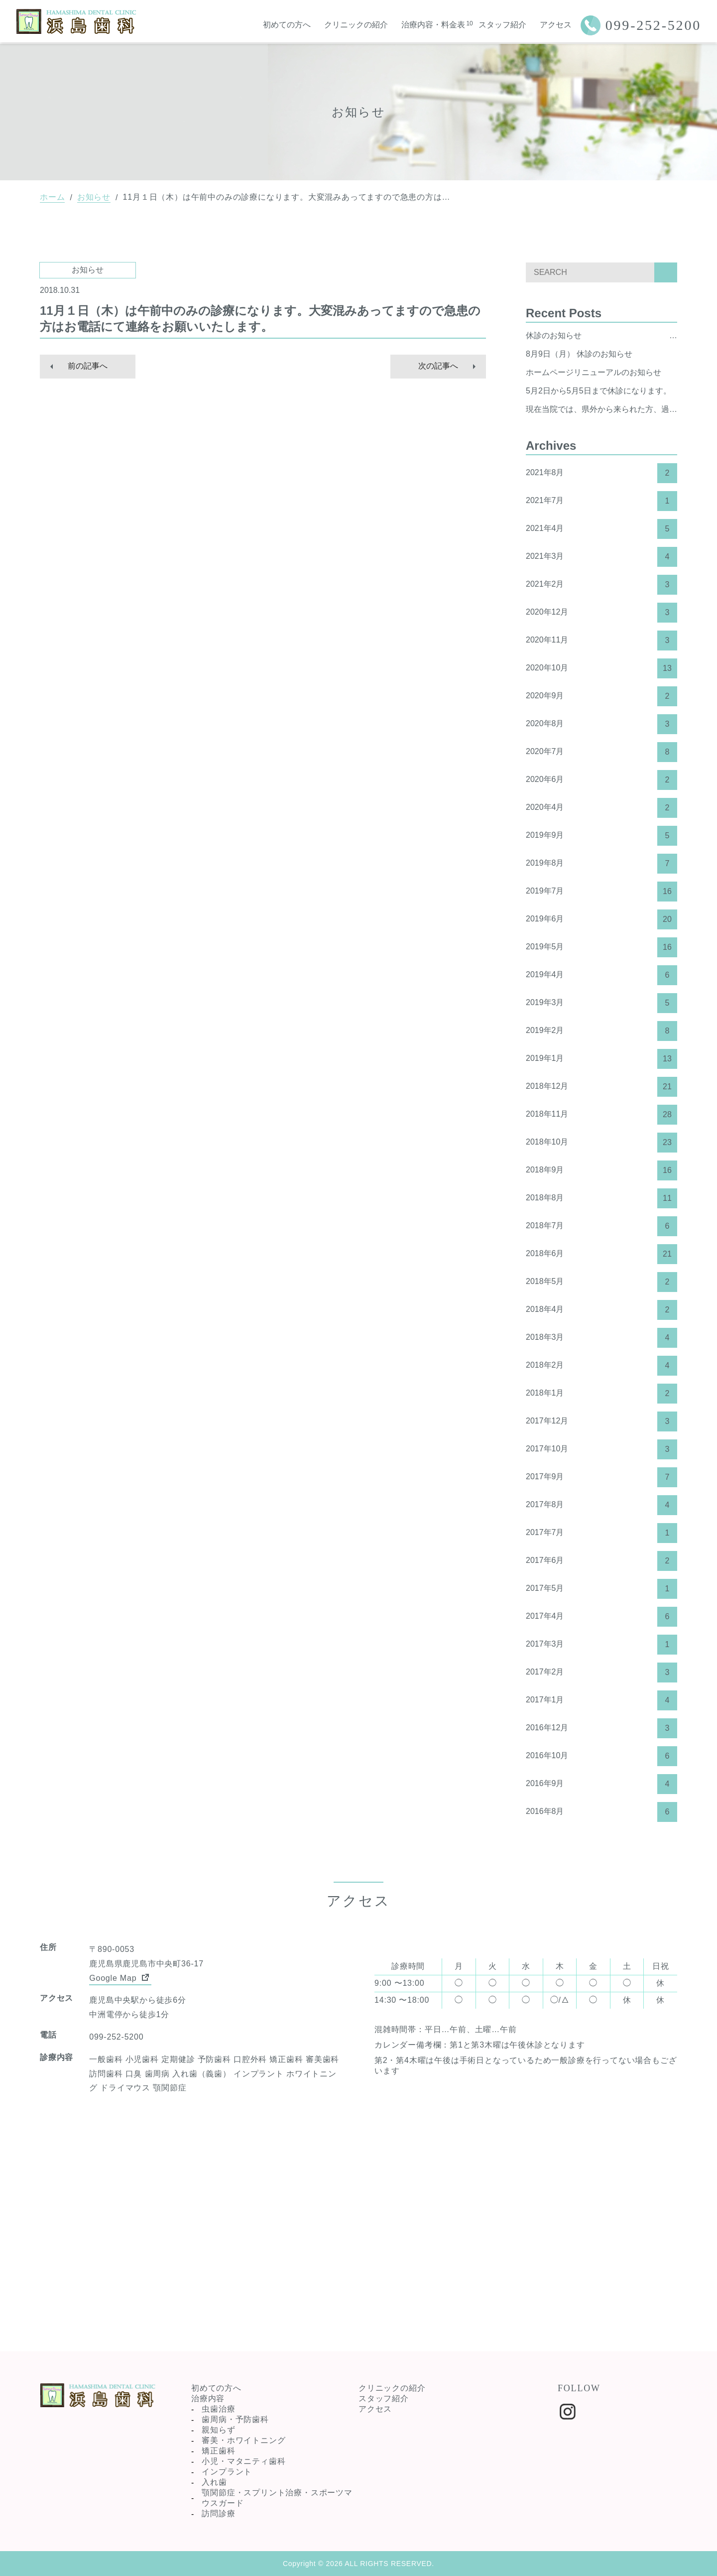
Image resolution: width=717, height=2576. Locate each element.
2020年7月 (601, 752)
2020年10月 (601, 668)
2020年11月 (601, 640)
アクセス (556, 24)
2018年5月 (601, 1282)
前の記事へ (88, 366)
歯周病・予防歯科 (235, 2419)
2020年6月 (601, 780)
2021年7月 (601, 501)
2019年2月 (601, 1031)
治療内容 (208, 2398)
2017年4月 (601, 1617)
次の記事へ (438, 366)
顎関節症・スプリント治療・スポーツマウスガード (277, 2497)
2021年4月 (601, 529)
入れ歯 (214, 2482)
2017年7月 (601, 1533)
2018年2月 (601, 1366)
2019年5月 (601, 947)
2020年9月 (601, 696)
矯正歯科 (218, 2451)
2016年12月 (601, 1728)
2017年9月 (601, 1477)
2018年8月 (601, 1198)
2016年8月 (601, 1812)
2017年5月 (601, 1589)
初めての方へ (287, 24)
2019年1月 (601, 1059)
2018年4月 (601, 1310)
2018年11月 (601, 1115)
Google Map (120, 1977)
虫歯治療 (218, 2409)
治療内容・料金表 (433, 24)
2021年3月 (601, 557)
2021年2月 (601, 585)
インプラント (227, 2471)
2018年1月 (601, 1394)
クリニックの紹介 (356, 24)
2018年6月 (601, 1254)
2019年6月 (601, 919)
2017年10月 (601, 1449)
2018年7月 (601, 1226)
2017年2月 (601, 1672)
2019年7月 (601, 892)
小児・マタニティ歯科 (243, 2461)
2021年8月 (601, 473)
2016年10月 (601, 1756)
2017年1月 (601, 1700)
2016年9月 (601, 1784)
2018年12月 (601, 1087)
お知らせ (94, 197)
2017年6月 (601, 1561)
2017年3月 (601, 1645)
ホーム (52, 197)
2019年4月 (601, 975)
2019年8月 (601, 864)
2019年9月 (601, 836)
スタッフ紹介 (502, 24)
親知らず (218, 2430)
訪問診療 (218, 2513)
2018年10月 (601, 1143)
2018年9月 (601, 1170)
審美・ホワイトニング (243, 2440)
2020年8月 (601, 724)
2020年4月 (601, 808)
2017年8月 (601, 1505)
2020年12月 (601, 613)
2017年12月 (601, 1421)
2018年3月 (601, 1338)
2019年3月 (601, 1003)
